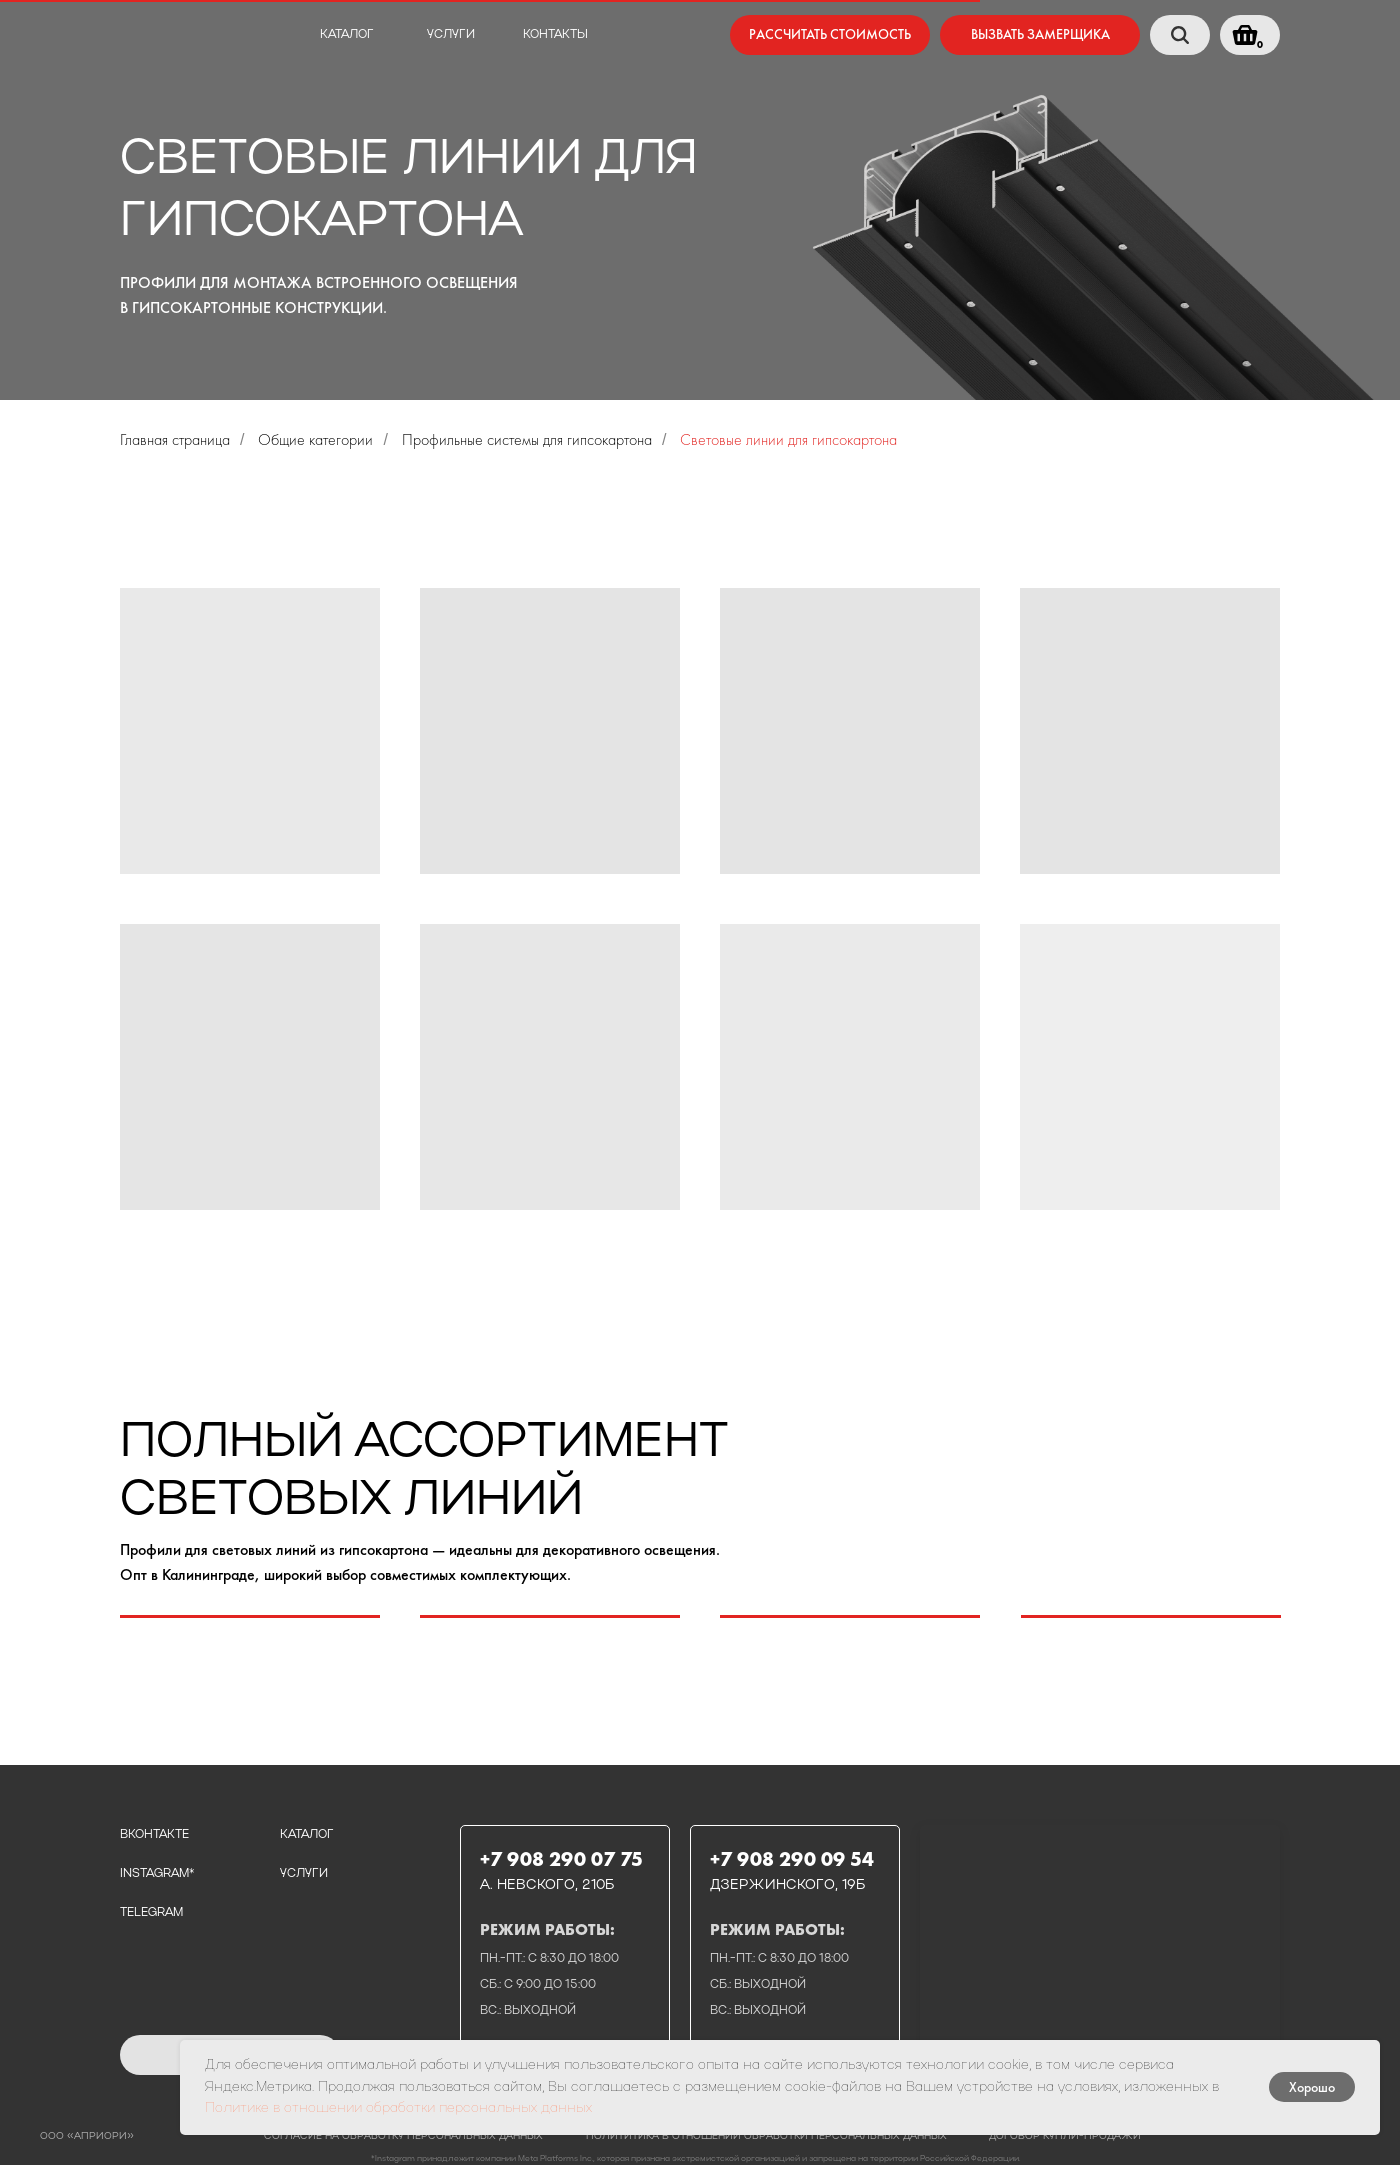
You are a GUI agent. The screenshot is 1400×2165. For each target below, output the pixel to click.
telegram (151, 1913)
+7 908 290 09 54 (792, 1859)
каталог (347, 35)
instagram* (157, 1874)
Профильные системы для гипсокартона (527, 439)
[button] (1040, 35)
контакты (555, 35)
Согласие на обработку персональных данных (403, 2136)
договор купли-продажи (1065, 2136)
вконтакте (154, 1835)
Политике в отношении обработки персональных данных (398, 2108)
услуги (451, 35)
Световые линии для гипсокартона (788, 439)
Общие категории (315, 439)
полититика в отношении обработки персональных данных (766, 2136)
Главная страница (175, 439)
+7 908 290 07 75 (561, 1859)
